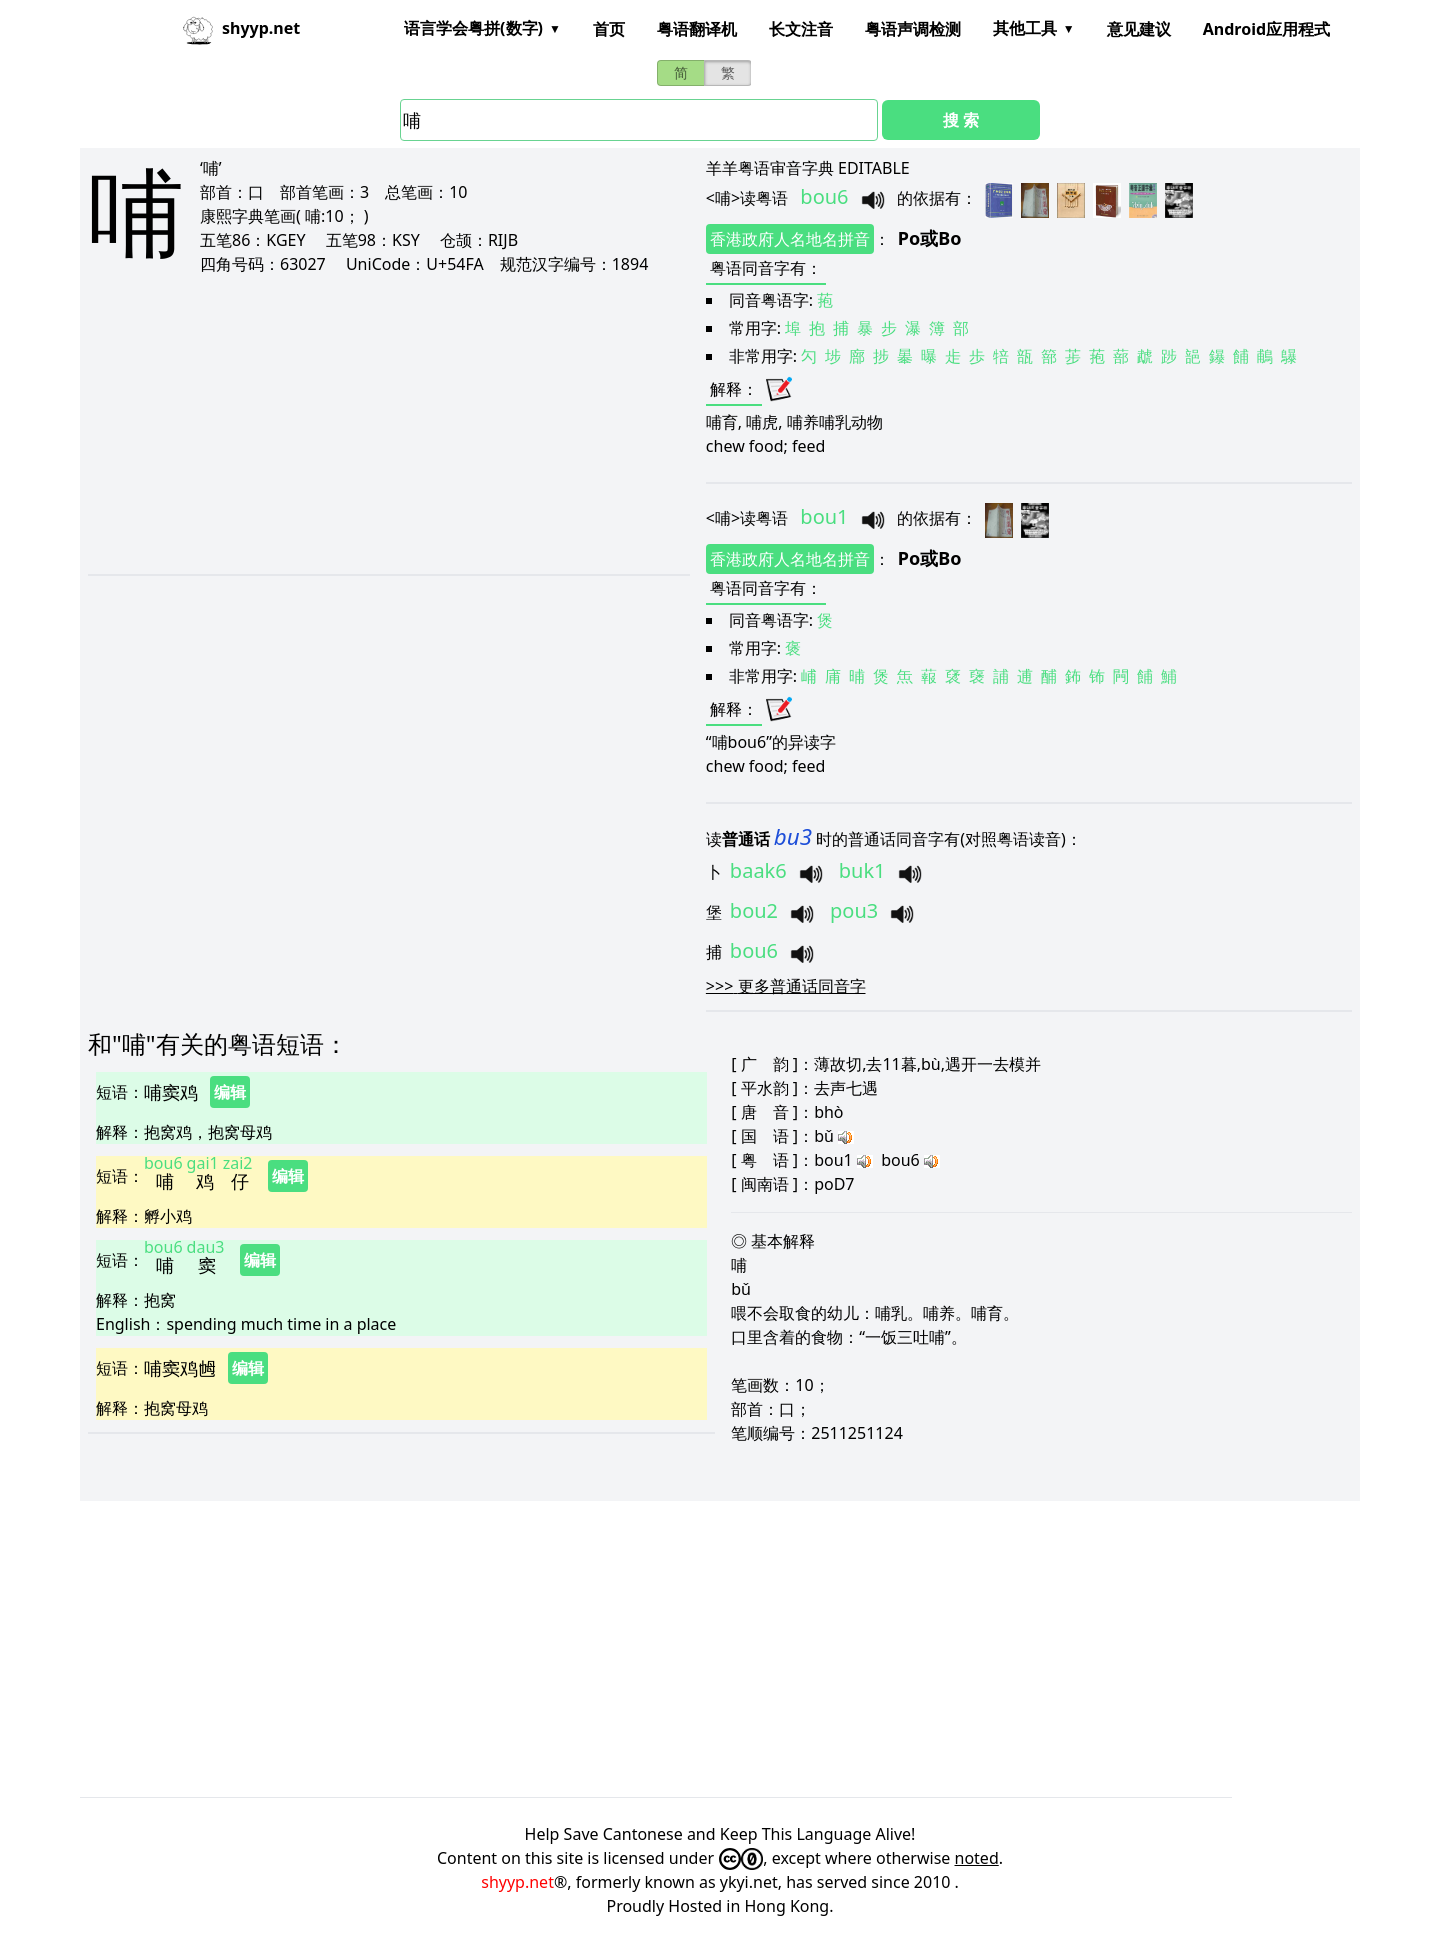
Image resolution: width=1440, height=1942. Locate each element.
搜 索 (961, 120)
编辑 (230, 1092)
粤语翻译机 (697, 29)
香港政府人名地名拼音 (790, 239)
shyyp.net (517, 1882)
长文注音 (801, 29)
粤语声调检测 (913, 29)
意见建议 (1139, 29)
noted (977, 1858)
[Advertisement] (363, 424)
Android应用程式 (1266, 29)
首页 (609, 29)
